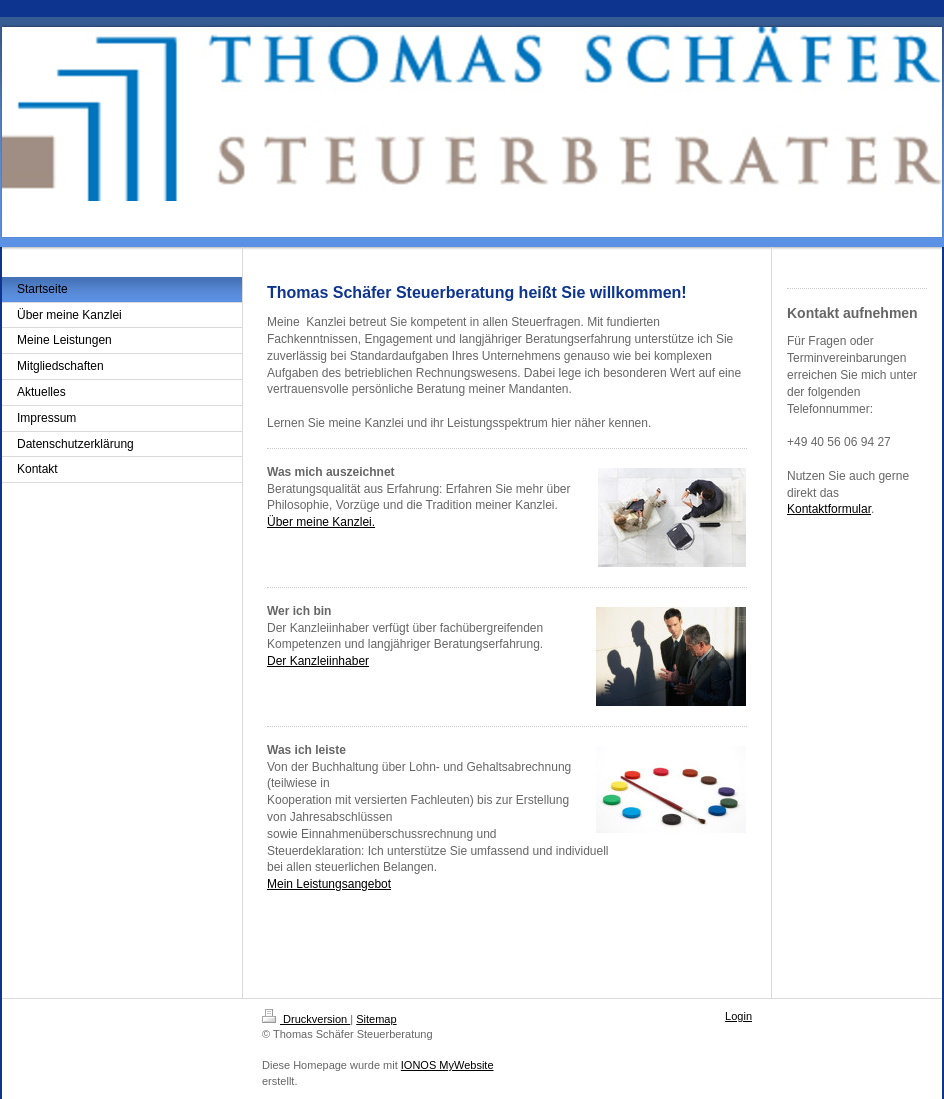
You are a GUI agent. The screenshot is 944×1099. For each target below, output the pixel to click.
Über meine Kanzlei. (321, 522)
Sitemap (376, 1019)
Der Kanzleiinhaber (318, 661)
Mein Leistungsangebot (329, 884)
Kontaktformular (829, 509)
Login (738, 1016)
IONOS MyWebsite (447, 1065)
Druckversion (306, 1019)
